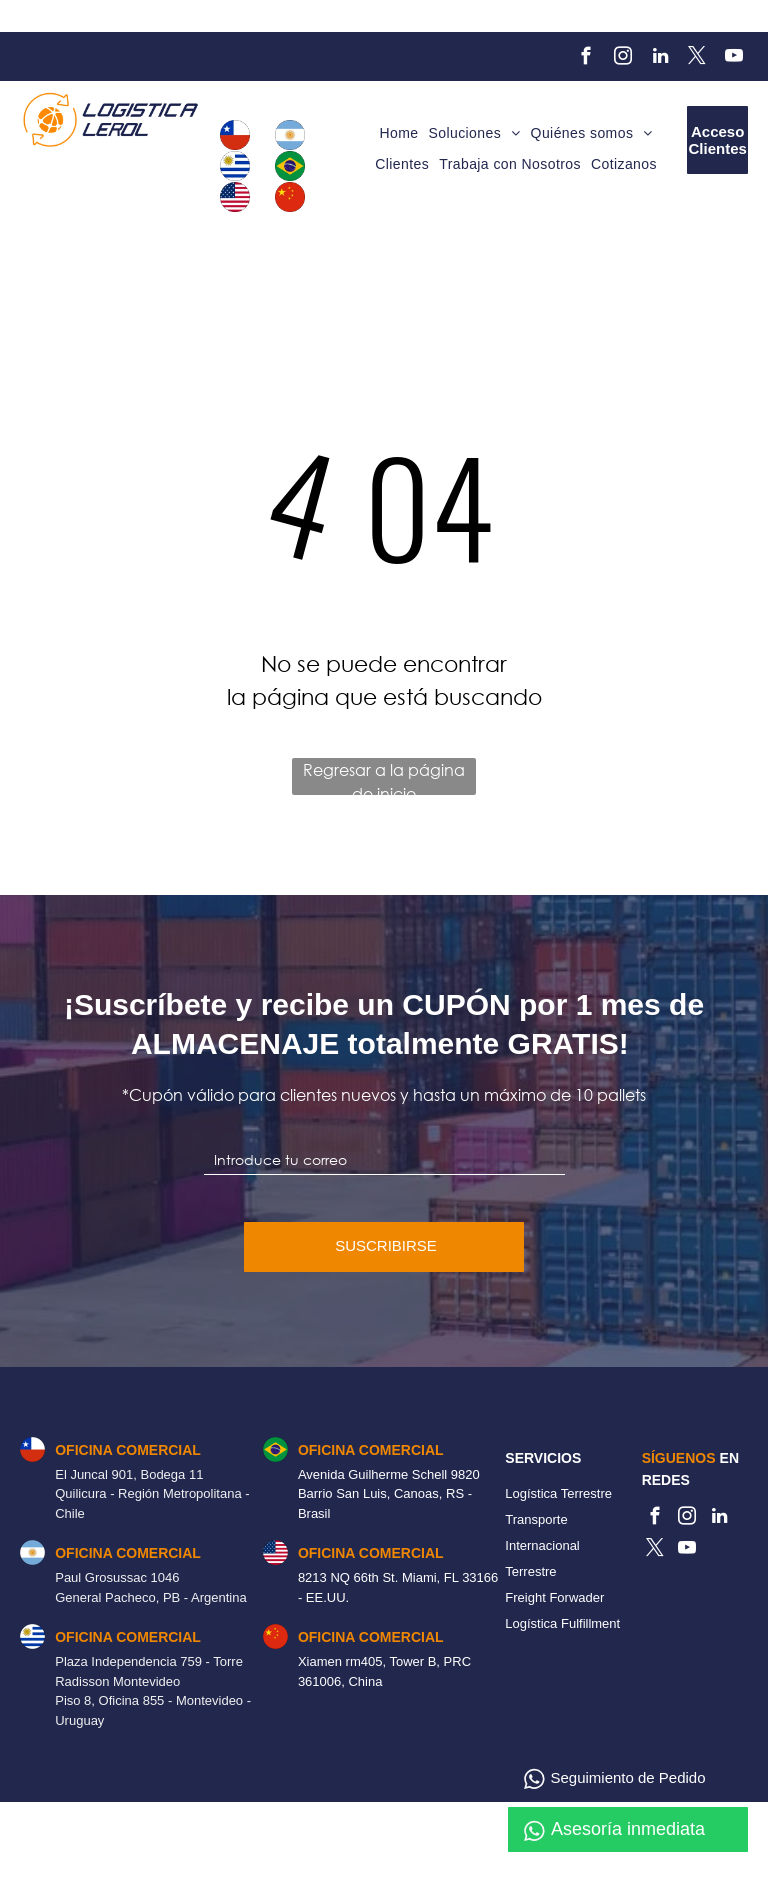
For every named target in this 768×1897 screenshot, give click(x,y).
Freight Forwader (554, 1597)
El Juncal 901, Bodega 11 (129, 1474)
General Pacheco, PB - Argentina (151, 1597)
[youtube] (734, 59)
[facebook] (586, 59)
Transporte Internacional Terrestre (542, 1545)
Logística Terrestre (558, 1493)
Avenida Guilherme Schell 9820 (389, 1474)
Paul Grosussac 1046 (117, 1577)
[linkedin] (660, 59)
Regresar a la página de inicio (384, 777)
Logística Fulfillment (562, 1623)
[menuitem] (398, 134)
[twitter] (697, 59)
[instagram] (623, 59)
